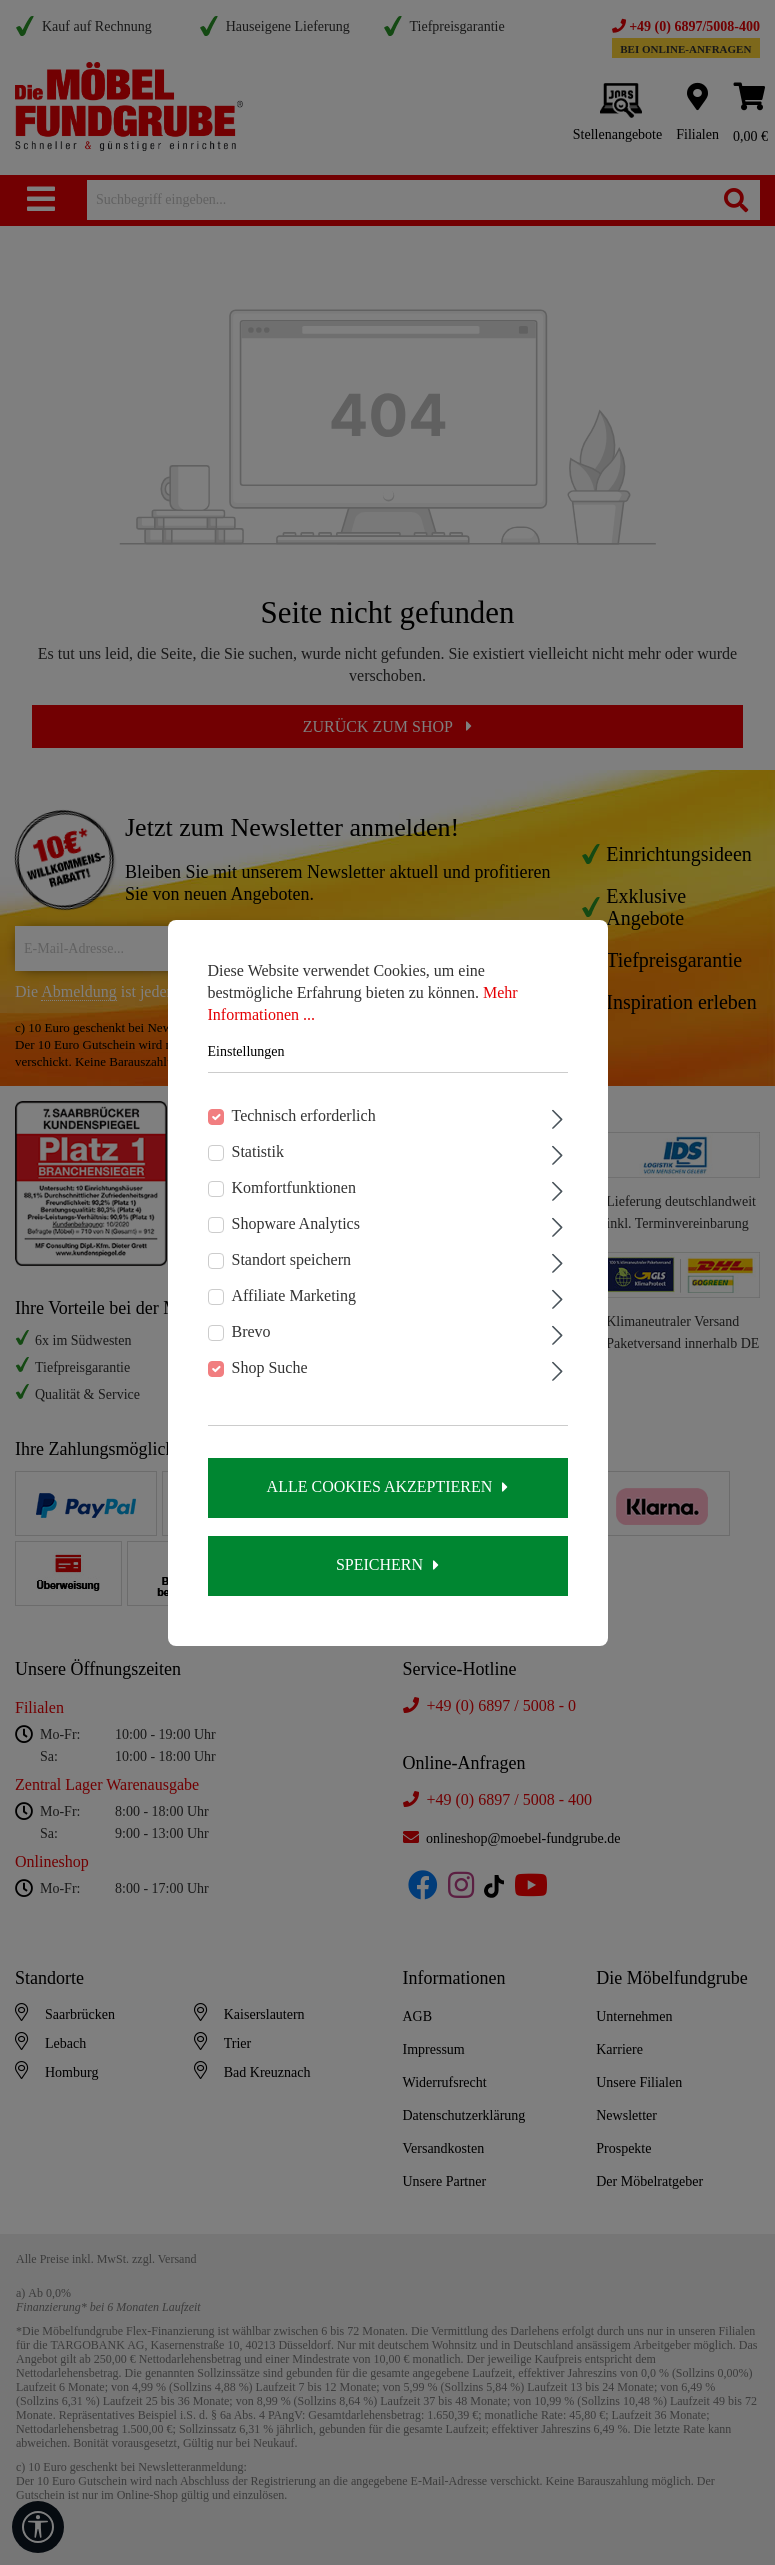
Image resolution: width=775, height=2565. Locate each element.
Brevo (251, 1331)
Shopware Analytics (296, 1223)
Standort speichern (292, 1259)
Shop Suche (270, 1367)
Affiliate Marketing (294, 1295)
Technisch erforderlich (304, 1115)
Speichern (379, 1564)
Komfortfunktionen (294, 1187)
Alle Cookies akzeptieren (380, 1486)
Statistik (258, 1151)
